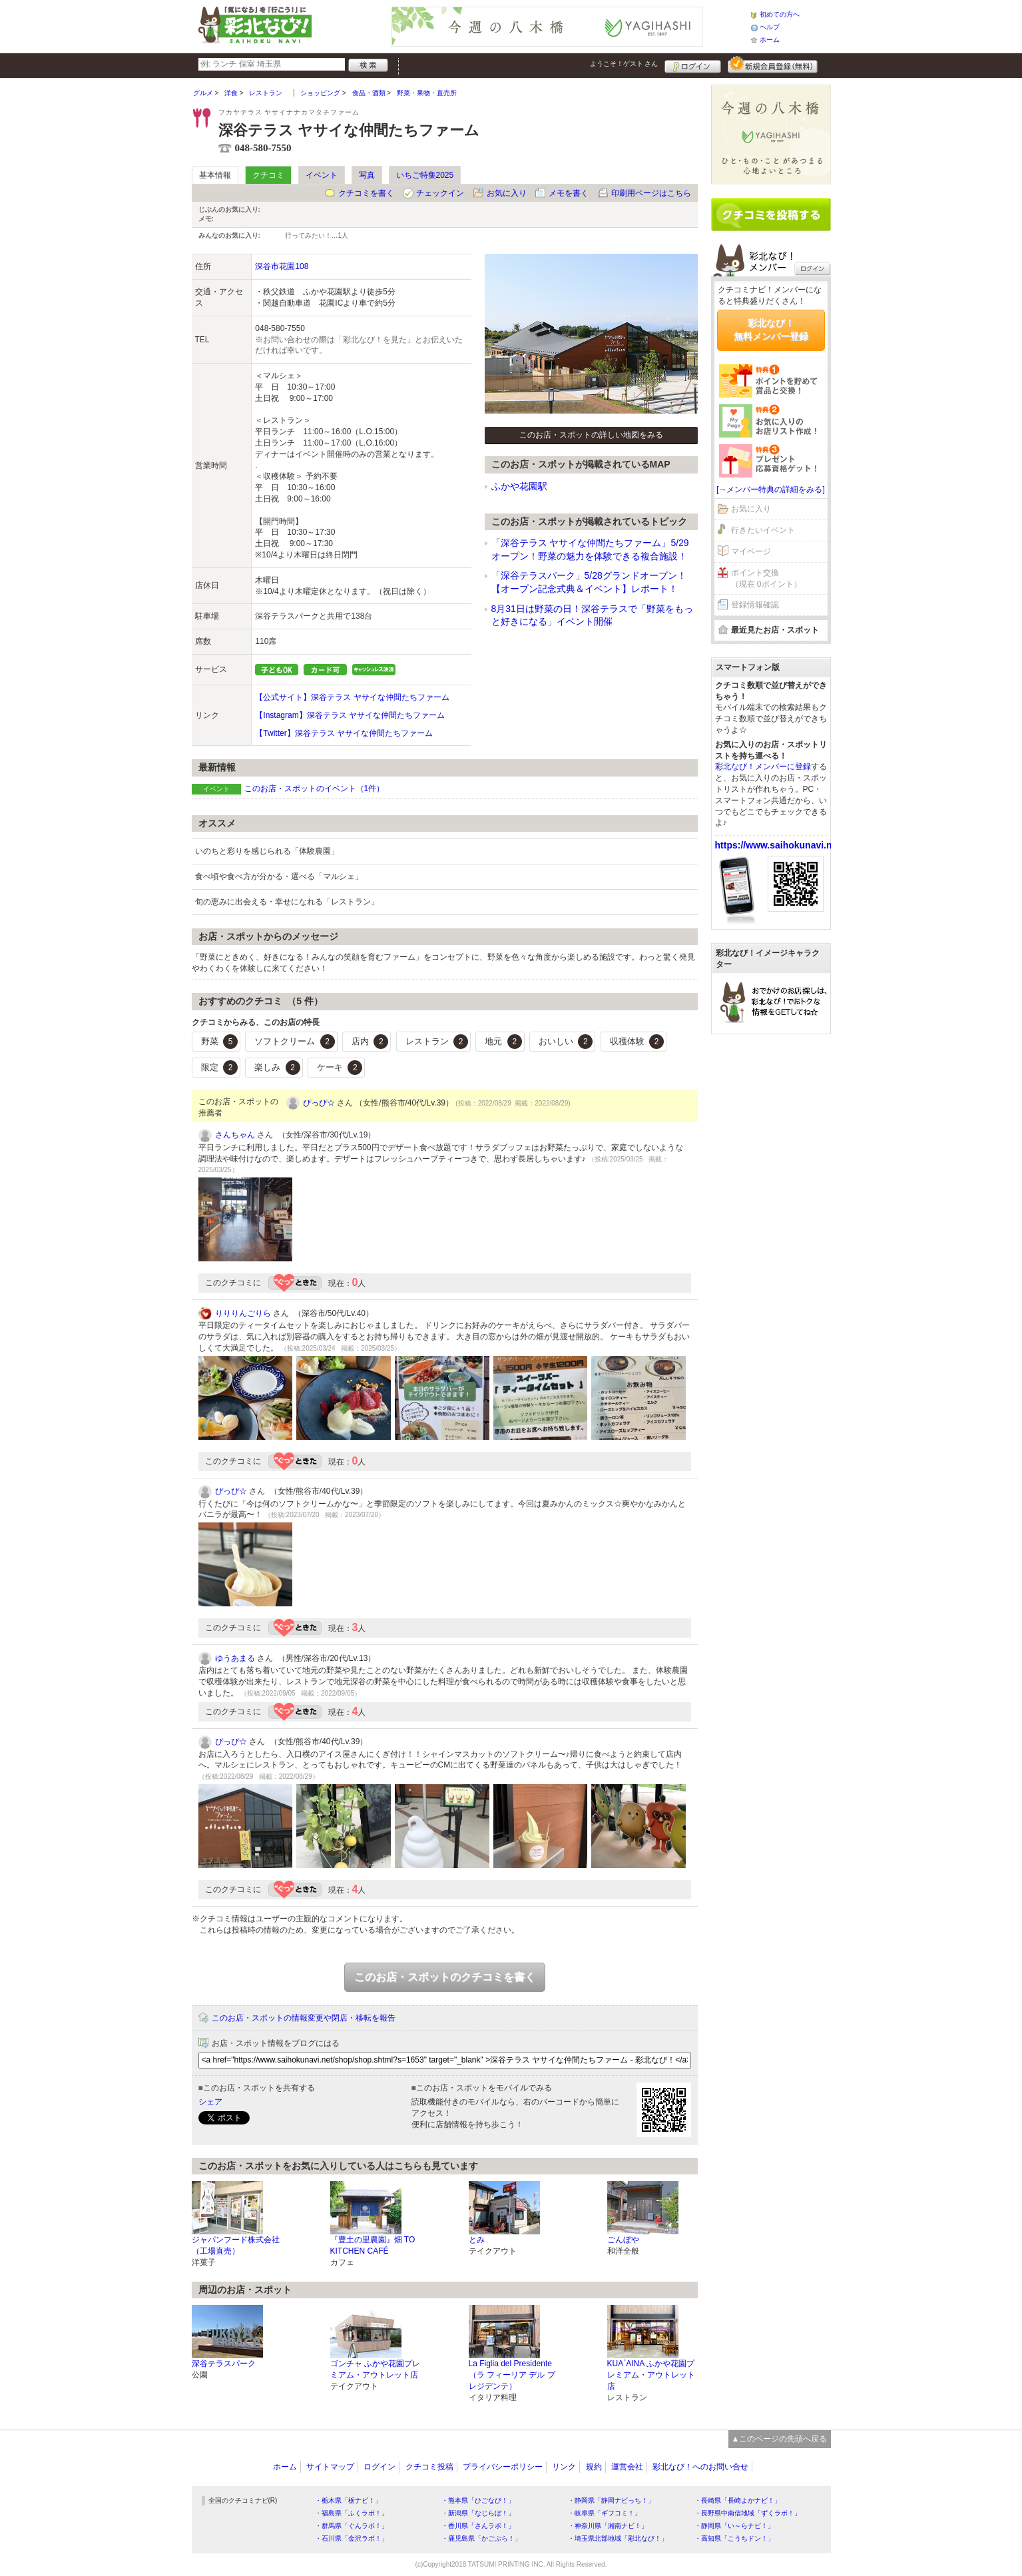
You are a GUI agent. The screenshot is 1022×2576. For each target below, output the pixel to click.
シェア (210, 2101)
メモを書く (569, 193)
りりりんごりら (243, 1313)
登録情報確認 (755, 604)
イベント (322, 175)
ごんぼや (623, 2239)
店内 (370, 1041)
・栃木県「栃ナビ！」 (348, 2500)
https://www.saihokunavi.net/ (779, 845)
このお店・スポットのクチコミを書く (444, 1977)
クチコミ (268, 175)
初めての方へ (780, 14)
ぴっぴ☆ (319, 1103)
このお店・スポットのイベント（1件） (314, 788)
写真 (367, 175)
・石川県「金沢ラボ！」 (351, 2538)
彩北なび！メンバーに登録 (763, 766)
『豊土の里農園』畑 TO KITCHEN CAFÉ (372, 2245)
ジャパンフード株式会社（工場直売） (236, 2245)
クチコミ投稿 (429, 2466)
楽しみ (277, 1067)
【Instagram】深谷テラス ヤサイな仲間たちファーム (350, 715)
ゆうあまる (235, 1658)
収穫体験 (637, 1041)
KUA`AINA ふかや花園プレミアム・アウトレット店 (651, 2375)
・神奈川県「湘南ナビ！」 (608, 2525)
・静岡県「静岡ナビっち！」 (611, 2500)
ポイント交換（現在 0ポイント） (766, 578)
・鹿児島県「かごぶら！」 (481, 2538)
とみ (477, 2239)
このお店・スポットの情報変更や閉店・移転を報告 (303, 2018)
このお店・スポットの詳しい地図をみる (591, 435)
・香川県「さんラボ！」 (478, 2525)
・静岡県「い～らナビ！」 (734, 2525)
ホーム (770, 39)
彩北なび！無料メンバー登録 (771, 330)
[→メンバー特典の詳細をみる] (770, 489)
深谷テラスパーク (224, 2363)
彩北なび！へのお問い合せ (700, 2466)
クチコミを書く (366, 193)
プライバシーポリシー (503, 2466)
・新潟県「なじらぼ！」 (478, 2513)
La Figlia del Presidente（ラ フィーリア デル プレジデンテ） (512, 2375)
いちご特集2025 (425, 175)
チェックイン (440, 193)
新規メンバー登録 (773, 64)
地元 (503, 1041)
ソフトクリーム (294, 1041)
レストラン (437, 1041)
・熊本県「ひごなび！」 (478, 2500)
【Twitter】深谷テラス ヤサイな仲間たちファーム (344, 733)
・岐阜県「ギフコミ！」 (604, 2513)
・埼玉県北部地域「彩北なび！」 (618, 2538)
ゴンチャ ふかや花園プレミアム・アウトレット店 (375, 2369)
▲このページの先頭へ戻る (780, 2438)
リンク (564, 2466)
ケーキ (340, 1067)
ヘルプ (770, 27)
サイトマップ (330, 2466)
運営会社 (627, 2466)
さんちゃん (235, 1134)
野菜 (219, 1041)
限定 (219, 1067)
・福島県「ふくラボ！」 (351, 2513)
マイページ (751, 551)
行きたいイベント (763, 530)
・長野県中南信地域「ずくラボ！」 (747, 2513)
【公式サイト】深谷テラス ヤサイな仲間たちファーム (352, 697)
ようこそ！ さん (624, 63)
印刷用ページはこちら (651, 193)
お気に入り (507, 193)
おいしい (566, 1041)
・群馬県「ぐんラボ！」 (351, 2525)
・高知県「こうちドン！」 (734, 2538)
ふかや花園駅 (519, 486)
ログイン (692, 64)
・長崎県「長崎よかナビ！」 (737, 2500)
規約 (594, 2466)
